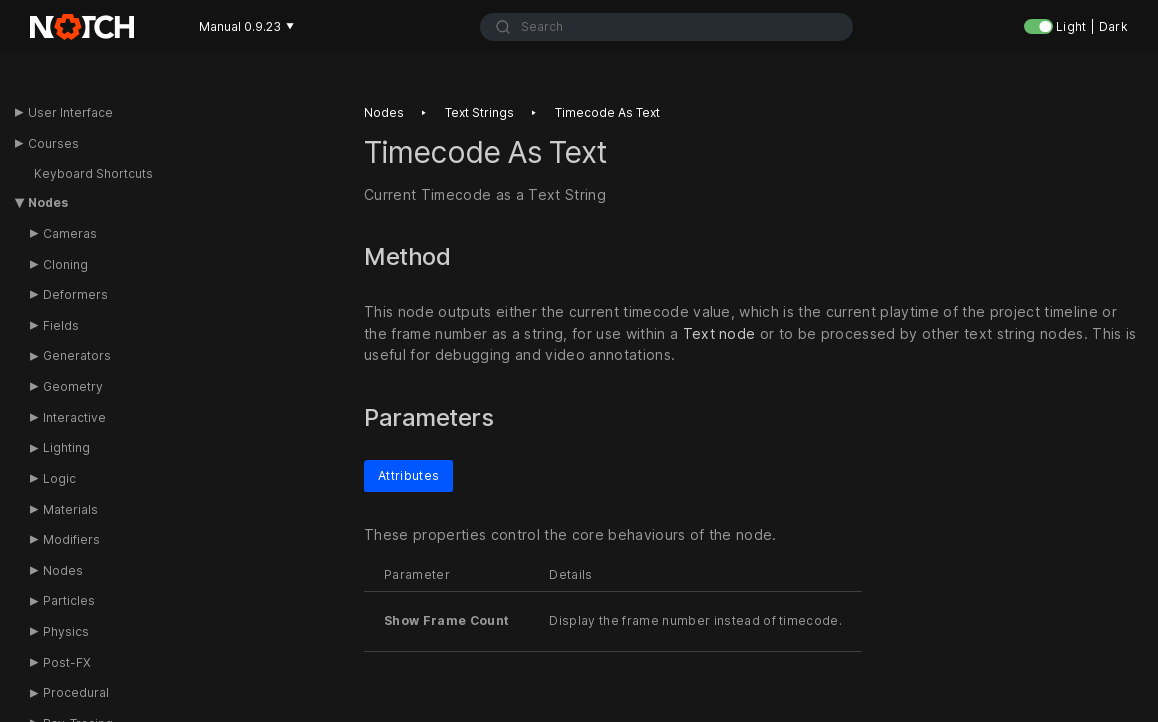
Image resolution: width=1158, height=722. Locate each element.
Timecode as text (607, 112)
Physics (66, 631)
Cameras (70, 233)
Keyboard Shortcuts (93, 173)
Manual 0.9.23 (246, 26)
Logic (59, 478)
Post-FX (67, 662)
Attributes (408, 474)
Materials (70, 509)
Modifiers (71, 539)
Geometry (73, 386)
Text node (719, 333)
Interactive (74, 417)
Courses (53, 143)
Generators (77, 355)
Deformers (75, 294)
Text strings (479, 112)
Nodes (48, 202)
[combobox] (666, 27)
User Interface (70, 112)
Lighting (66, 447)
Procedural (76, 692)
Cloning (65, 264)
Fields (61, 325)
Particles (69, 600)
